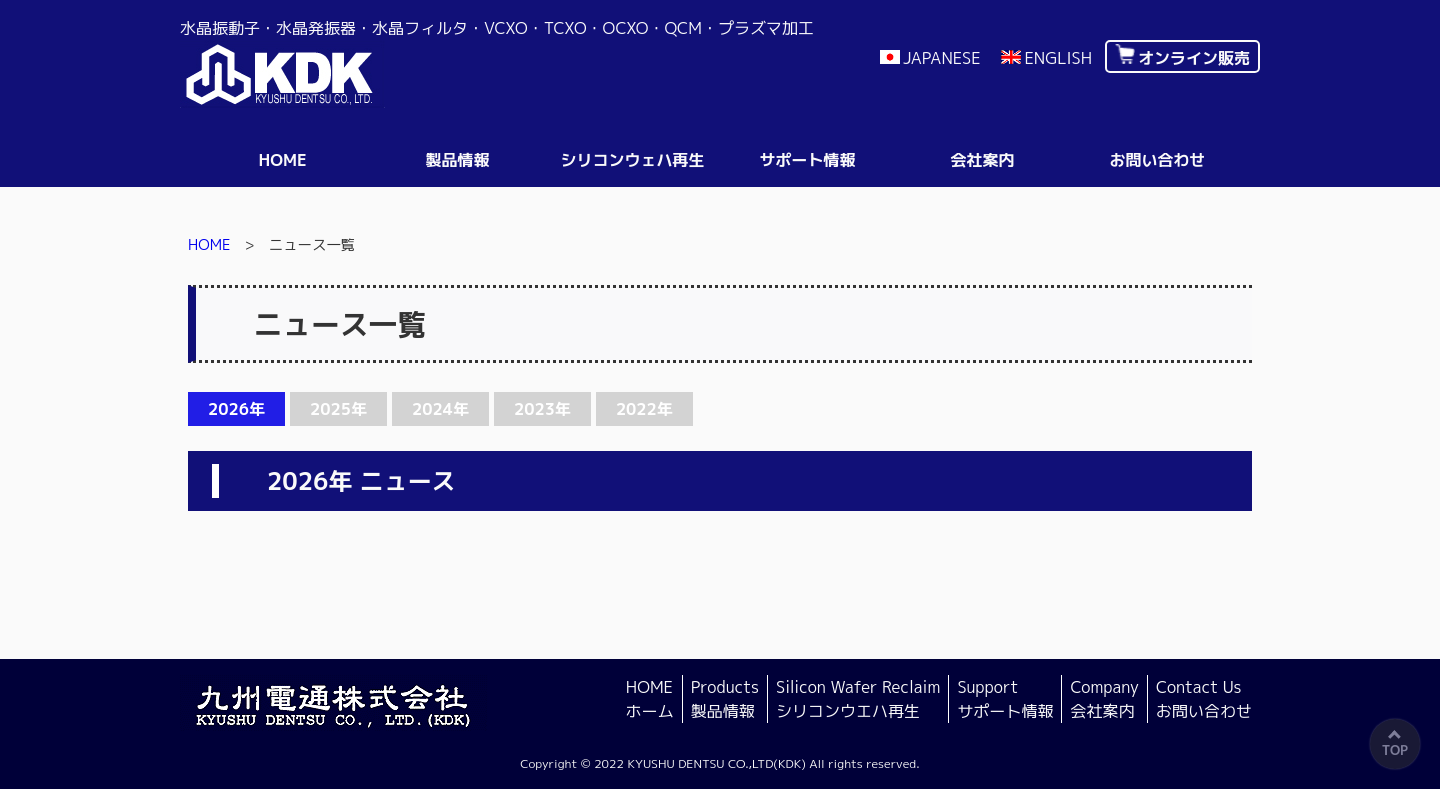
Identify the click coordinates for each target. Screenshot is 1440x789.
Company (1104, 699)
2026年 (236, 409)
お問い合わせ (1157, 160)
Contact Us (1204, 699)
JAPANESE (942, 58)
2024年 (440, 409)
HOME (282, 160)
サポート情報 (807, 160)
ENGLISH (1058, 58)
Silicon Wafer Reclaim (858, 699)
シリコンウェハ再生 (632, 160)
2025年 (338, 409)
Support (1005, 699)
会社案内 (982, 160)
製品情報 (457, 160)
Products (725, 699)
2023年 (542, 409)
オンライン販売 (1194, 58)
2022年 (644, 409)
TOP (1395, 750)
